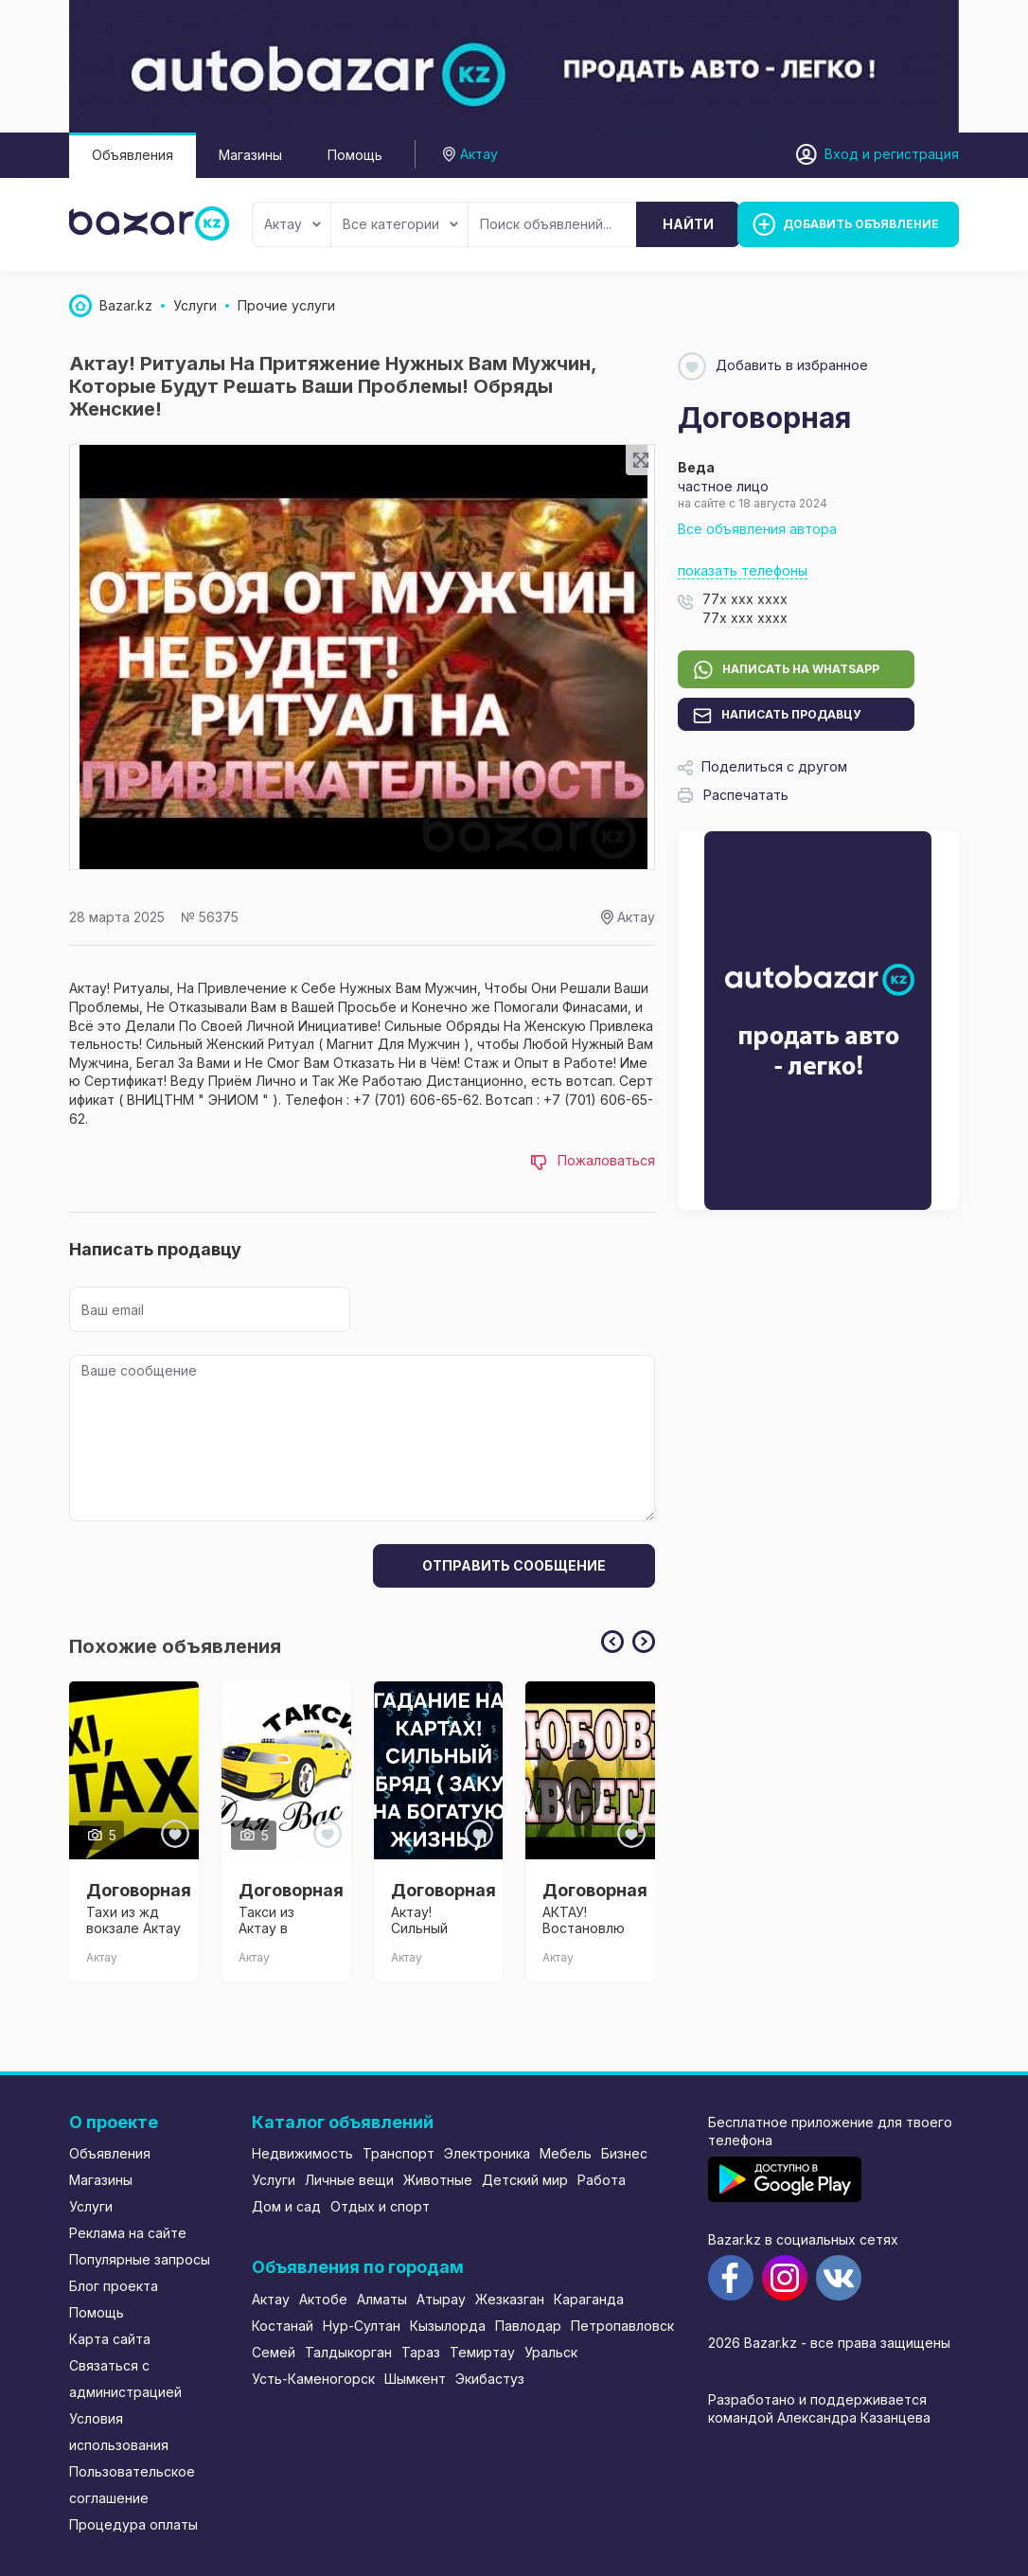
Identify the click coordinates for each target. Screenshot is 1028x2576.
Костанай (282, 2326)
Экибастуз (489, 2379)
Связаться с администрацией (125, 2378)
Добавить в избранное (773, 366)
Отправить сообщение (514, 1565)
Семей (273, 2352)
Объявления (132, 155)
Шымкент (415, 2379)
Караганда (589, 2299)
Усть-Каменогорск (313, 2379)
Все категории (400, 224)
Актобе (323, 2299)
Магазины (250, 155)
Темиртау (482, 2352)
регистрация (916, 154)
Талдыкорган (348, 2352)
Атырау (441, 2299)
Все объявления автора (757, 529)
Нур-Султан (361, 2326)
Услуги (91, 2206)
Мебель (566, 2153)
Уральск (550, 2352)
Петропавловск (622, 2326)
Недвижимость (302, 2153)
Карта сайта (110, 2339)
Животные (437, 2180)
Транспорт (398, 2153)
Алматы (382, 2299)
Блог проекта (113, 2286)
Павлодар (528, 2326)
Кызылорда (448, 2326)
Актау (292, 224)
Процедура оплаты (133, 2524)
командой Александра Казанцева (819, 2417)
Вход (841, 154)
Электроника (487, 2153)
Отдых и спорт (380, 2206)
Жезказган (509, 2299)
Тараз (420, 2352)
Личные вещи (349, 2180)
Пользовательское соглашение (132, 2484)
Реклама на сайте (127, 2233)
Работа (601, 2180)
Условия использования (118, 2431)
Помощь (355, 155)
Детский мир (525, 2180)
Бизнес (624, 2153)
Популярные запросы (139, 2259)
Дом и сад (286, 2206)
